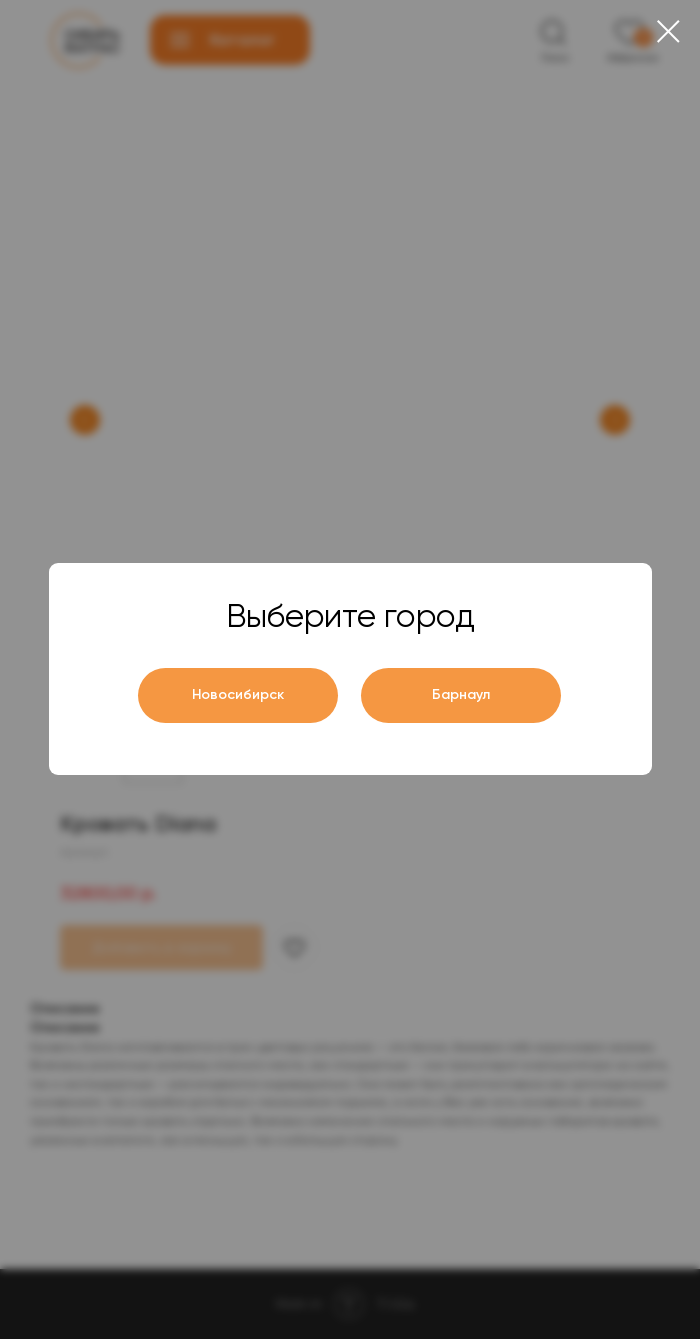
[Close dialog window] (668, 31)
